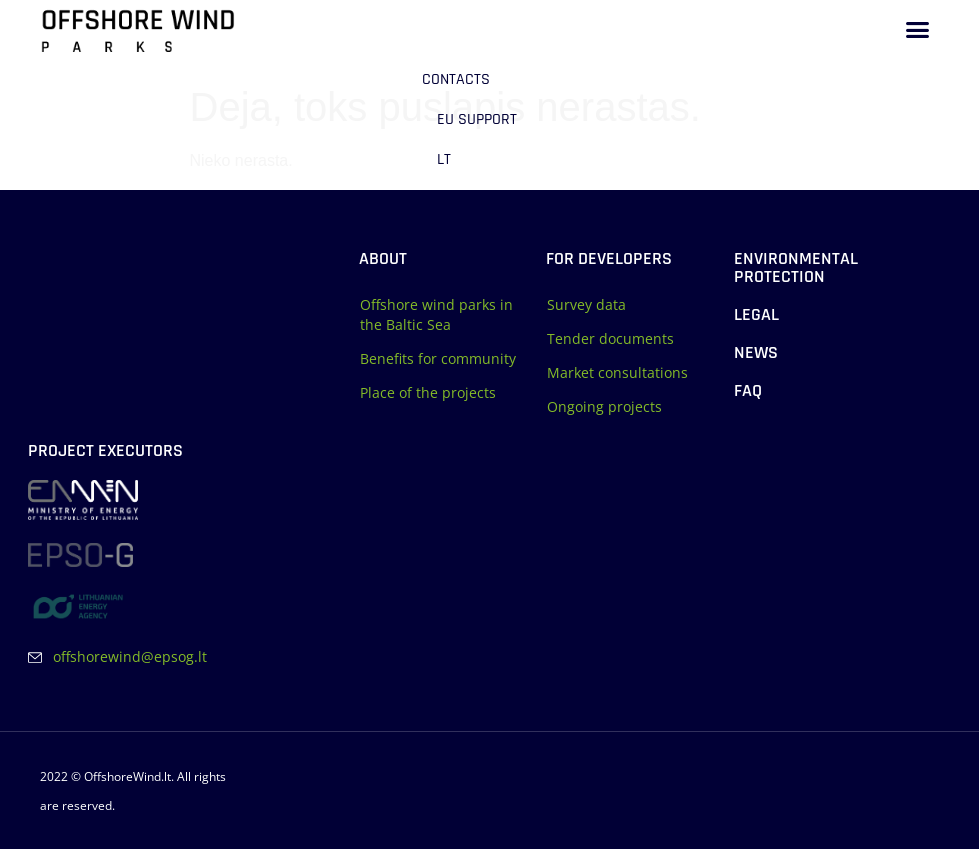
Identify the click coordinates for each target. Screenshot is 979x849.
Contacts (456, 79)
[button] (918, 30)
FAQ (748, 390)
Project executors (105, 450)
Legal (756, 314)
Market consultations (617, 372)
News (756, 352)
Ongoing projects (604, 406)
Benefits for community (438, 358)
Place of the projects (428, 392)
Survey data (586, 304)
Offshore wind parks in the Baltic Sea (436, 314)
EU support (477, 119)
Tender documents (610, 338)
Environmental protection (796, 267)
